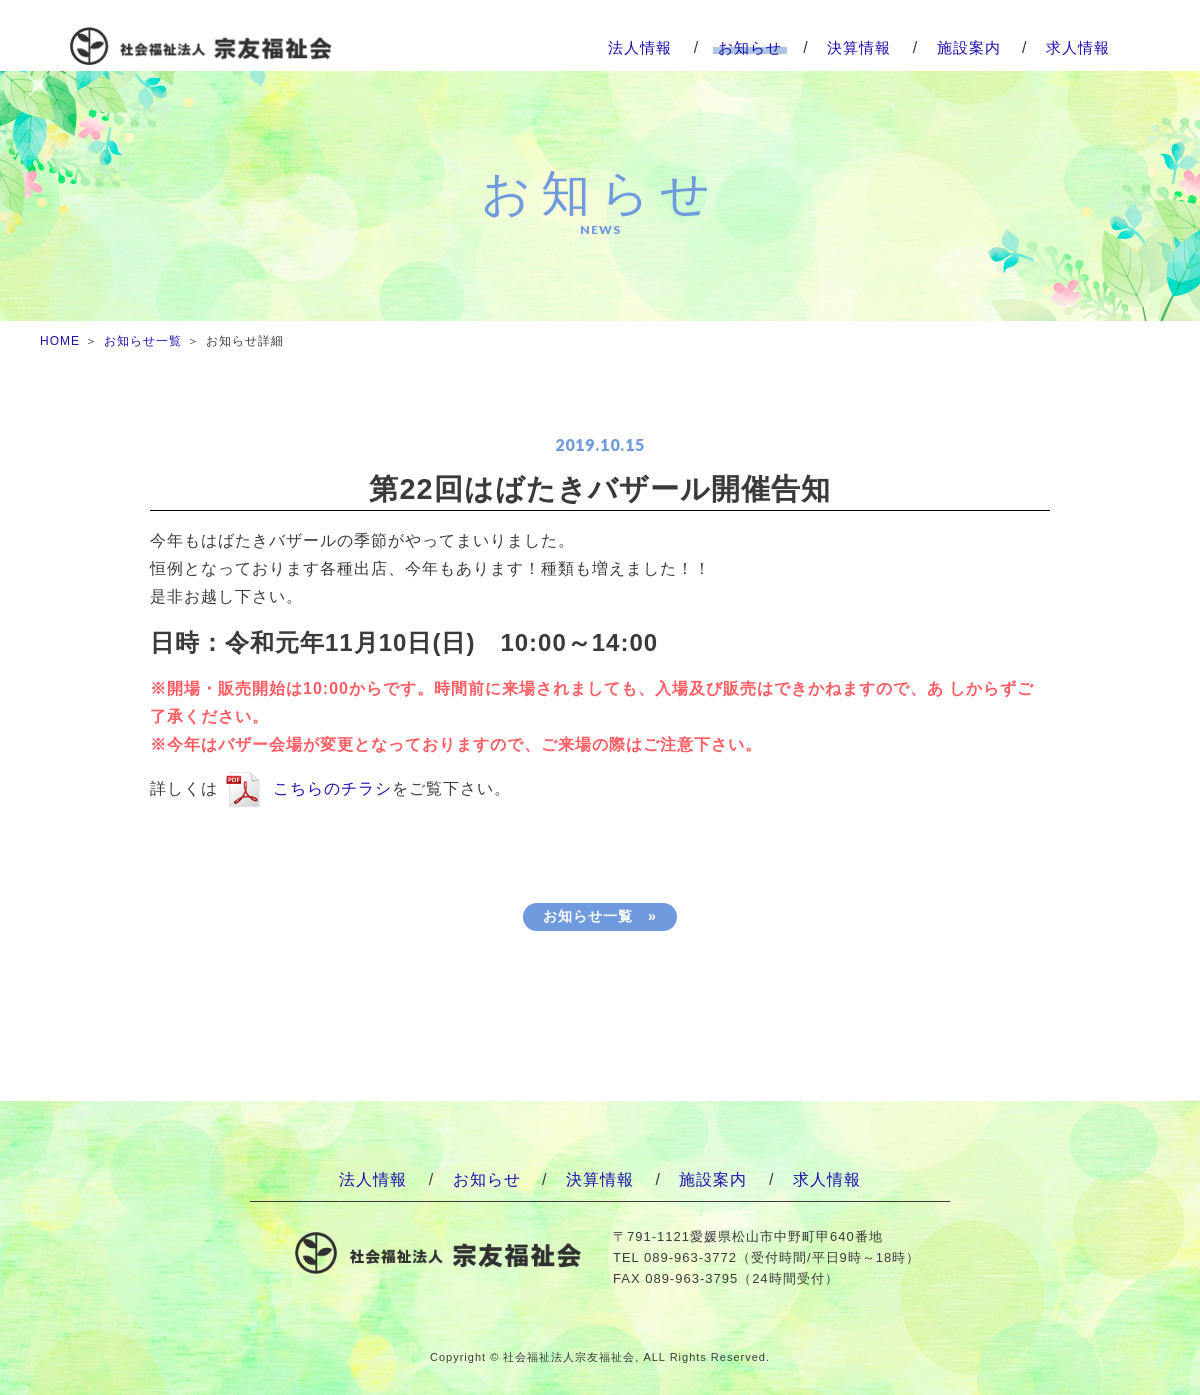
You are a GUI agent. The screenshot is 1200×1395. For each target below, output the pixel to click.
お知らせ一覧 (143, 341)
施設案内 (969, 47)
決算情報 (859, 47)
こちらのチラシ (332, 788)
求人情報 (1078, 47)
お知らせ (750, 47)
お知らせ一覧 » (600, 916)
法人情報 (640, 47)
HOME (60, 341)
